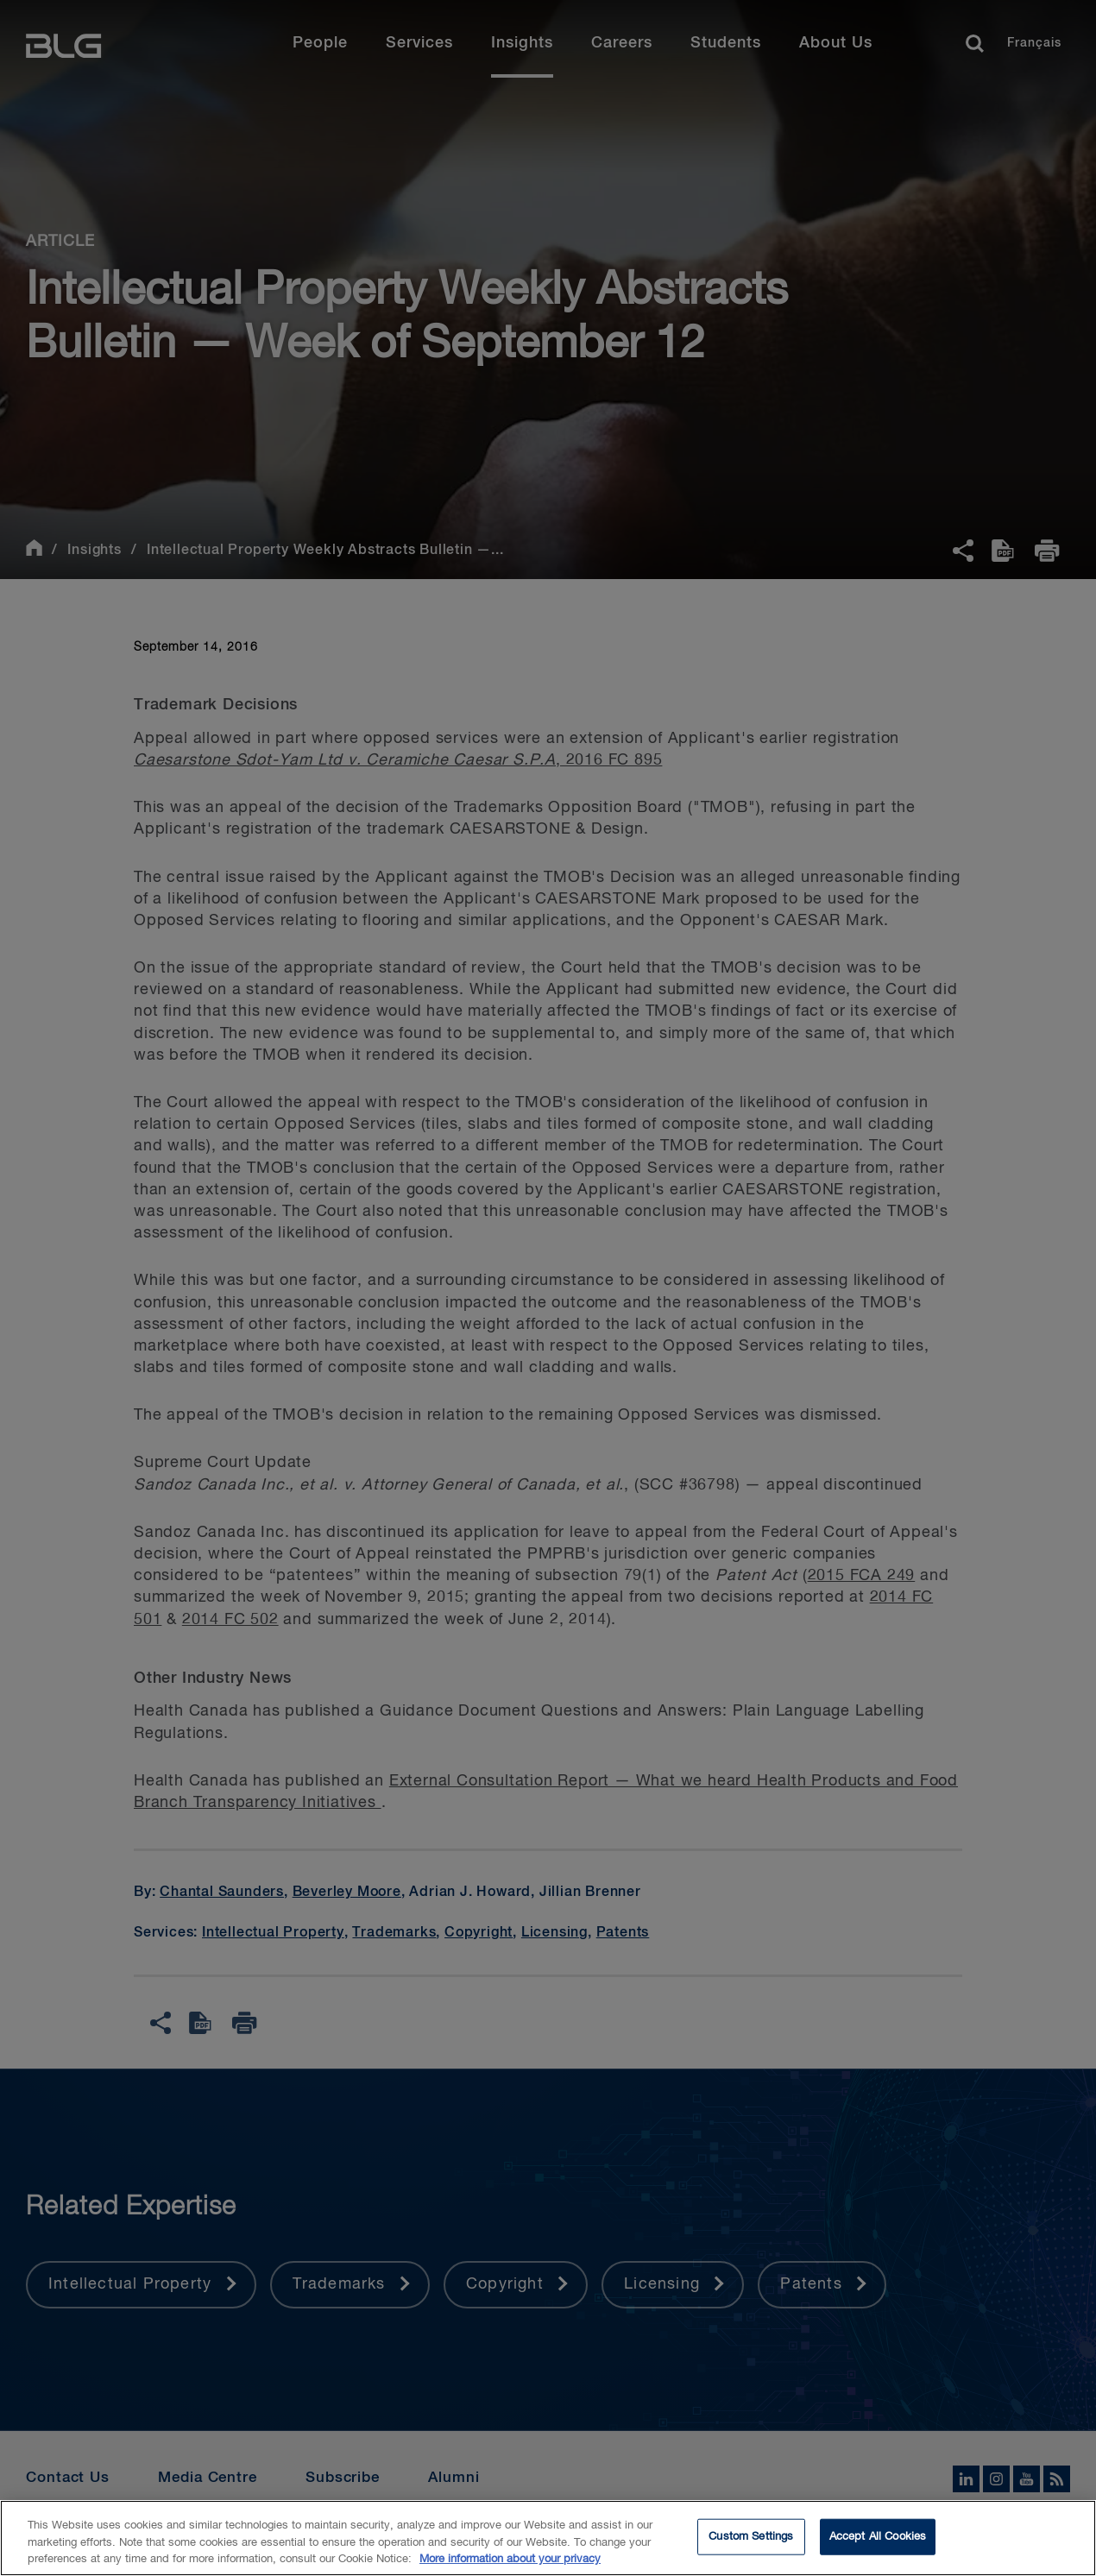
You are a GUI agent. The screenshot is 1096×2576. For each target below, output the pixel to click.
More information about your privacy (510, 2568)
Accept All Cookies (877, 2546)
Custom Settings (751, 2546)
